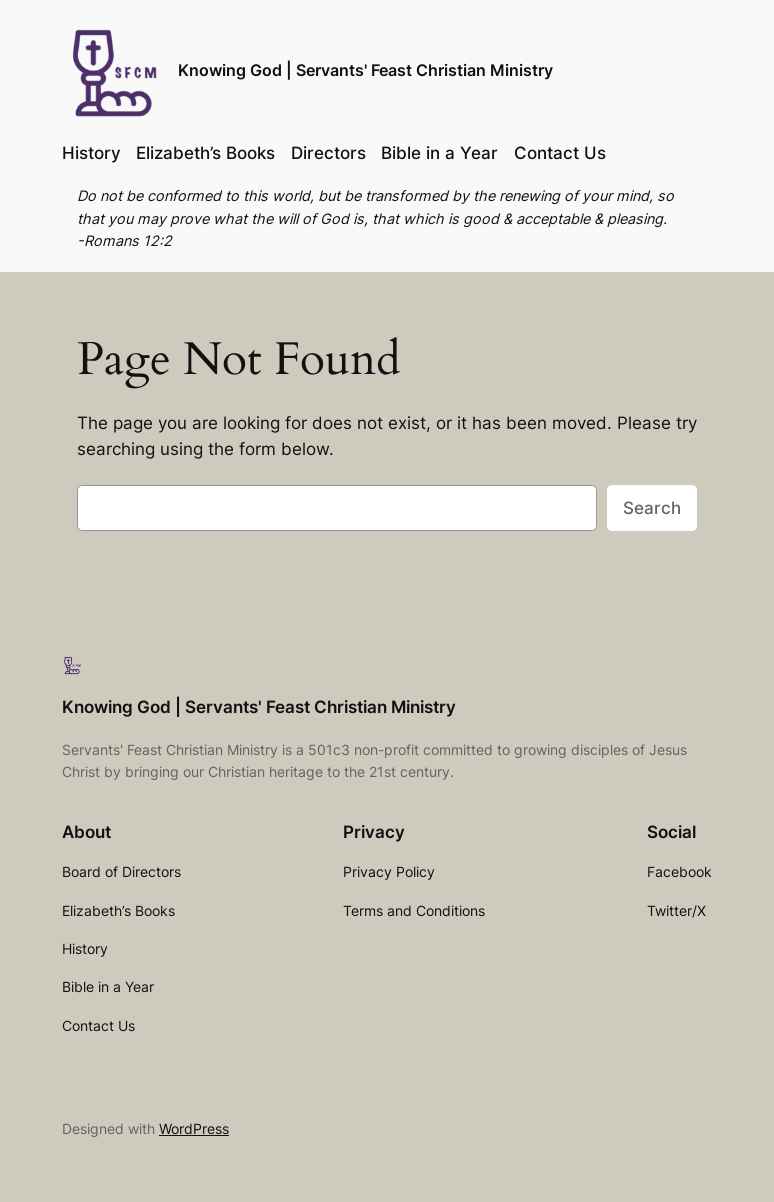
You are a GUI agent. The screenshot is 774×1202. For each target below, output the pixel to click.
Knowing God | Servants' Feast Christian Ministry (365, 70)
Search (652, 508)
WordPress (194, 1128)
